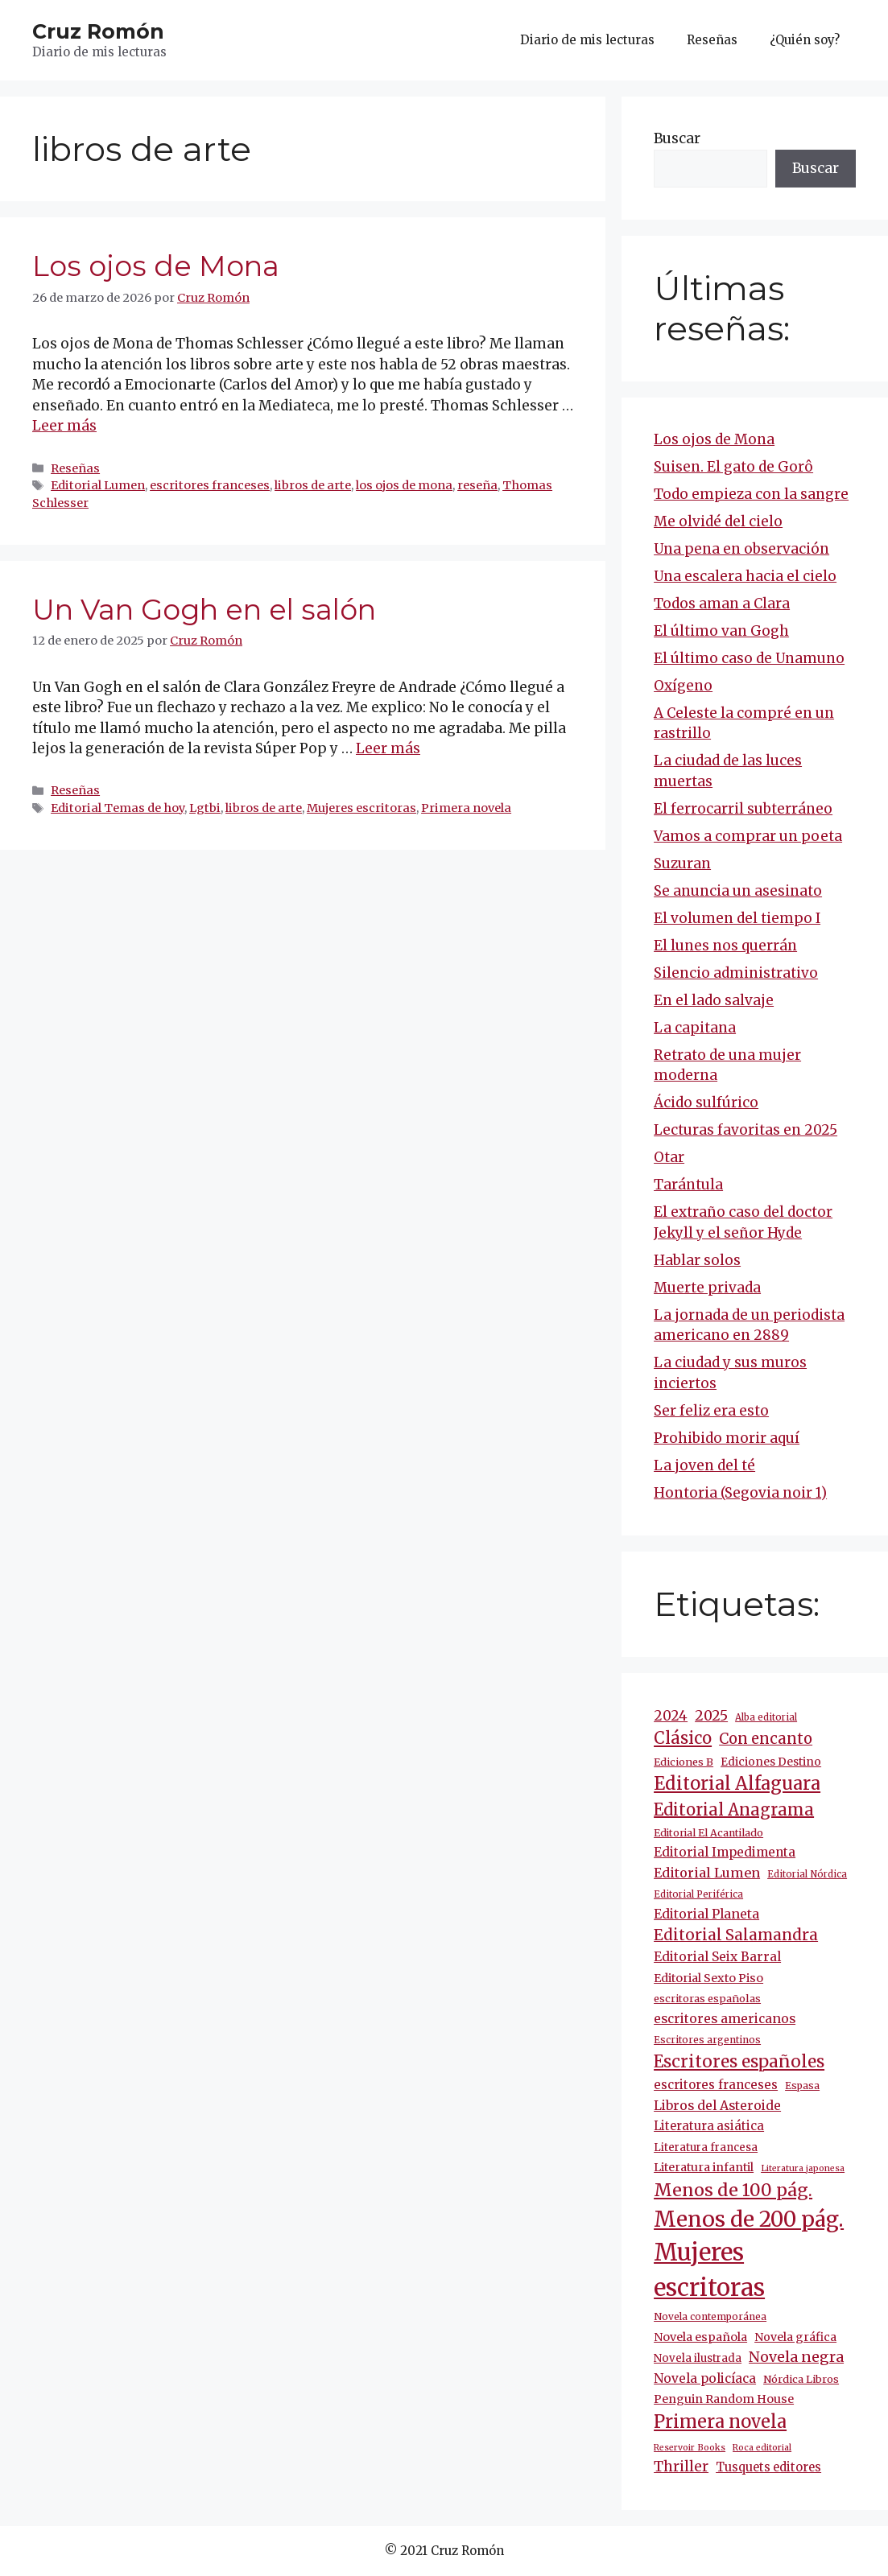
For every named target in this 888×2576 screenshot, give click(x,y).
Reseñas (712, 39)
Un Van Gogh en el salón (204, 609)
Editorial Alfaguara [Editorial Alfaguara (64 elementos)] (737, 1784)
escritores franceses (210, 485)
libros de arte (313, 485)
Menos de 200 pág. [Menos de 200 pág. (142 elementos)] (749, 2219)
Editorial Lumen (98, 485)
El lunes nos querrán (725, 945)
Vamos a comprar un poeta (748, 836)
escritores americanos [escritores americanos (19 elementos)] (724, 2018)
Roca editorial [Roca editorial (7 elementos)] (762, 2447)
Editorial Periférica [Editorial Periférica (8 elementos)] (698, 1894)
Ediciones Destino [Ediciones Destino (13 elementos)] (771, 1761)
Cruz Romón (98, 31)
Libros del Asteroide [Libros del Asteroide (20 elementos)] (717, 2105)
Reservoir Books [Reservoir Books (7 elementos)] (689, 2447)
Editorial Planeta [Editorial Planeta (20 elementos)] (706, 1914)
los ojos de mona (404, 485)
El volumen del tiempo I (737, 918)
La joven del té (704, 1465)
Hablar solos (697, 1260)
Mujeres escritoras (361, 808)
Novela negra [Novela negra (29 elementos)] (796, 2357)
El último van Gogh (721, 631)
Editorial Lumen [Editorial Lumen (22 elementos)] (707, 1873)
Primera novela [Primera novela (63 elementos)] (720, 2422)
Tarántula (688, 1184)
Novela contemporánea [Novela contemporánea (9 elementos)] (710, 2316)
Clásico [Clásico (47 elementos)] (683, 1738)
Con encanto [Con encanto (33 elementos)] (765, 1738)
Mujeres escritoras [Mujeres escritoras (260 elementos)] (709, 2269)
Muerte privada (707, 1287)
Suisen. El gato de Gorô (733, 467)
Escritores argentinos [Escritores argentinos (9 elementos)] (707, 2040)
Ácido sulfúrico (706, 1102)
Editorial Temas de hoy (117, 808)
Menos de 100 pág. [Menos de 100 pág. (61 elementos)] (733, 2190)
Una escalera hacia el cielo (745, 576)
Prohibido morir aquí (726, 1438)
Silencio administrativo (736, 973)
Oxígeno (683, 685)
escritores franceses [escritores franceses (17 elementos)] (716, 2084)
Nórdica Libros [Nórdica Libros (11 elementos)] (801, 2379)
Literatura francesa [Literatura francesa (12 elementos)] (706, 2147)
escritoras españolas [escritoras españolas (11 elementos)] (707, 1998)
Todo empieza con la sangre (751, 494)
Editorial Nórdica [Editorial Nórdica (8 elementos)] (807, 1874)
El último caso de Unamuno (749, 658)
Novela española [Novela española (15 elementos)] (700, 2337)
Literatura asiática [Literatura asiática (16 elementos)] (709, 2126)
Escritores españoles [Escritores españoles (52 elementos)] (739, 2061)
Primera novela (466, 808)
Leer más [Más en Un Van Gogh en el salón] (388, 748)
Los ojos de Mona (155, 266)
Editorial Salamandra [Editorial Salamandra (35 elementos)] (736, 1935)
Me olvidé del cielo (718, 521)
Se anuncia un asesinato (738, 891)
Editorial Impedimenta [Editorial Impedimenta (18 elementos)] (724, 1852)
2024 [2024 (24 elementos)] (671, 1716)
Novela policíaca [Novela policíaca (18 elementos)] (705, 2378)
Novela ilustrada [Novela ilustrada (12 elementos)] (697, 2358)
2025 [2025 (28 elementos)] (711, 1716)
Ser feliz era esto (711, 1411)
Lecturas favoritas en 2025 (745, 1130)
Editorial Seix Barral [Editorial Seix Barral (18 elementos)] (717, 1956)
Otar (669, 1157)
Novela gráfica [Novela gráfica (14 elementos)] (795, 2337)
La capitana (695, 1028)
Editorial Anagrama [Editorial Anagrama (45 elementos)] (734, 1809)
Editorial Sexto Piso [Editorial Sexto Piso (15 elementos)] (708, 1978)
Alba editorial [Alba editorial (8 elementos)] (766, 1717)
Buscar (677, 138)
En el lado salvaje (714, 1000)
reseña (477, 485)
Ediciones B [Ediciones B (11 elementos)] (683, 1762)
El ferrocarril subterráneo (743, 809)
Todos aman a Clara (722, 603)
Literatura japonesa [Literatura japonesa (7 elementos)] (803, 2168)
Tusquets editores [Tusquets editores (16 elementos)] (768, 2467)
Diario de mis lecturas (587, 39)
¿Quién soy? (805, 39)
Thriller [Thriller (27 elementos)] (681, 2466)
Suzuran (682, 863)
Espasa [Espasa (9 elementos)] (802, 2085)
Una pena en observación (741, 549)
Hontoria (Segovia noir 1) (740, 1493)
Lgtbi (205, 808)
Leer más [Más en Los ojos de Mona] (64, 426)
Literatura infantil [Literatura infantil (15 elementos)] (704, 2167)
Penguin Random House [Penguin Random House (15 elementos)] (724, 2399)
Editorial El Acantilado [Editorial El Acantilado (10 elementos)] (708, 1833)
